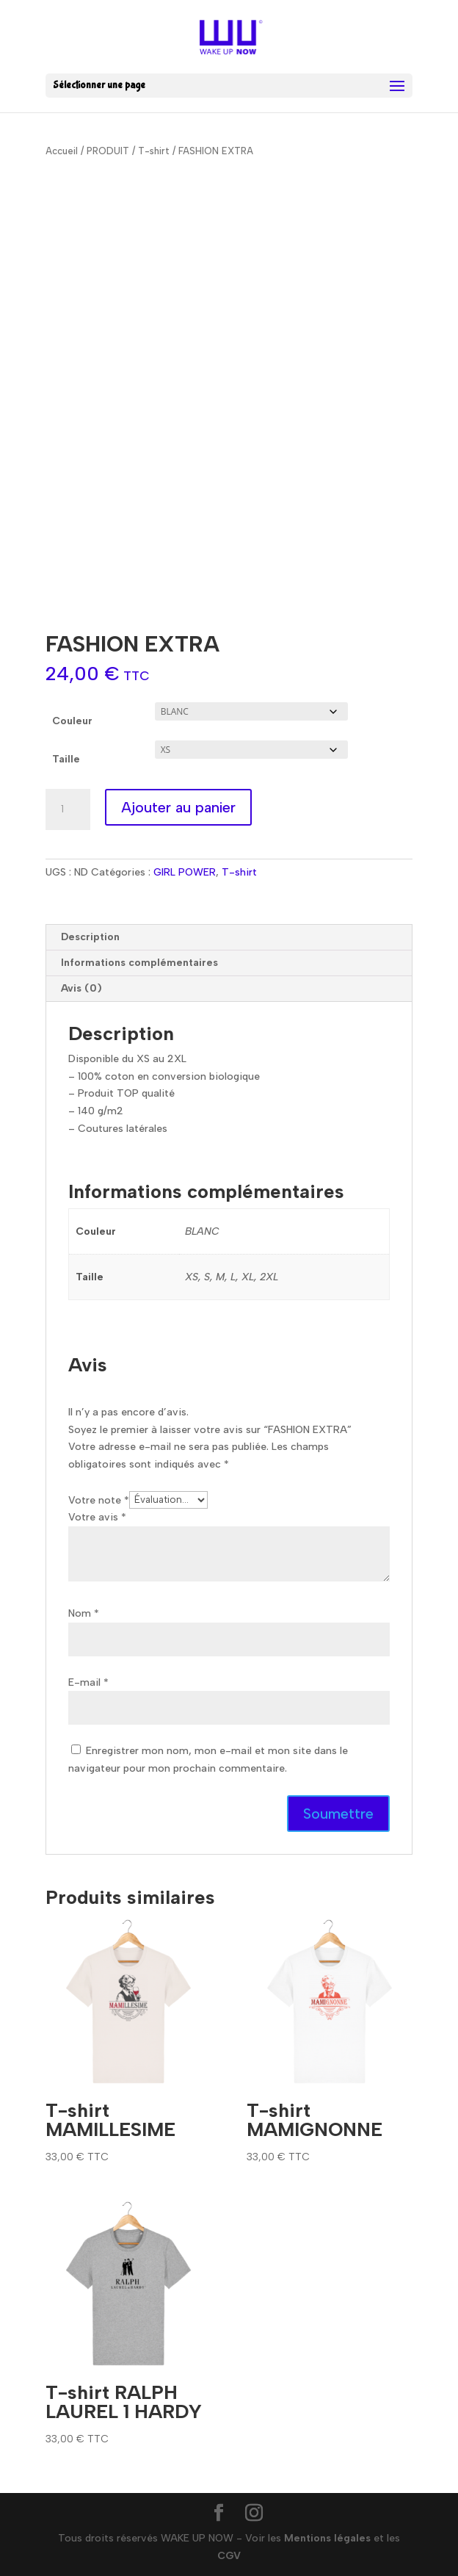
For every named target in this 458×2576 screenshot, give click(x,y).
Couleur (72, 721)
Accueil (62, 150)
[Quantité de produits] (68, 809)
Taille (66, 759)
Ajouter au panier (178, 807)
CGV (229, 2556)
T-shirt (154, 150)
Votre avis (97, 1517)
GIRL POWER (184, 872)
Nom (83, 1613)
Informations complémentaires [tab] (139, 962)
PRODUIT (108, 150)
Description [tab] (90, 937)
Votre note (98, 1499)
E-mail (88, 1682)
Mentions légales (327, 2538)
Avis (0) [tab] (81, 988)
